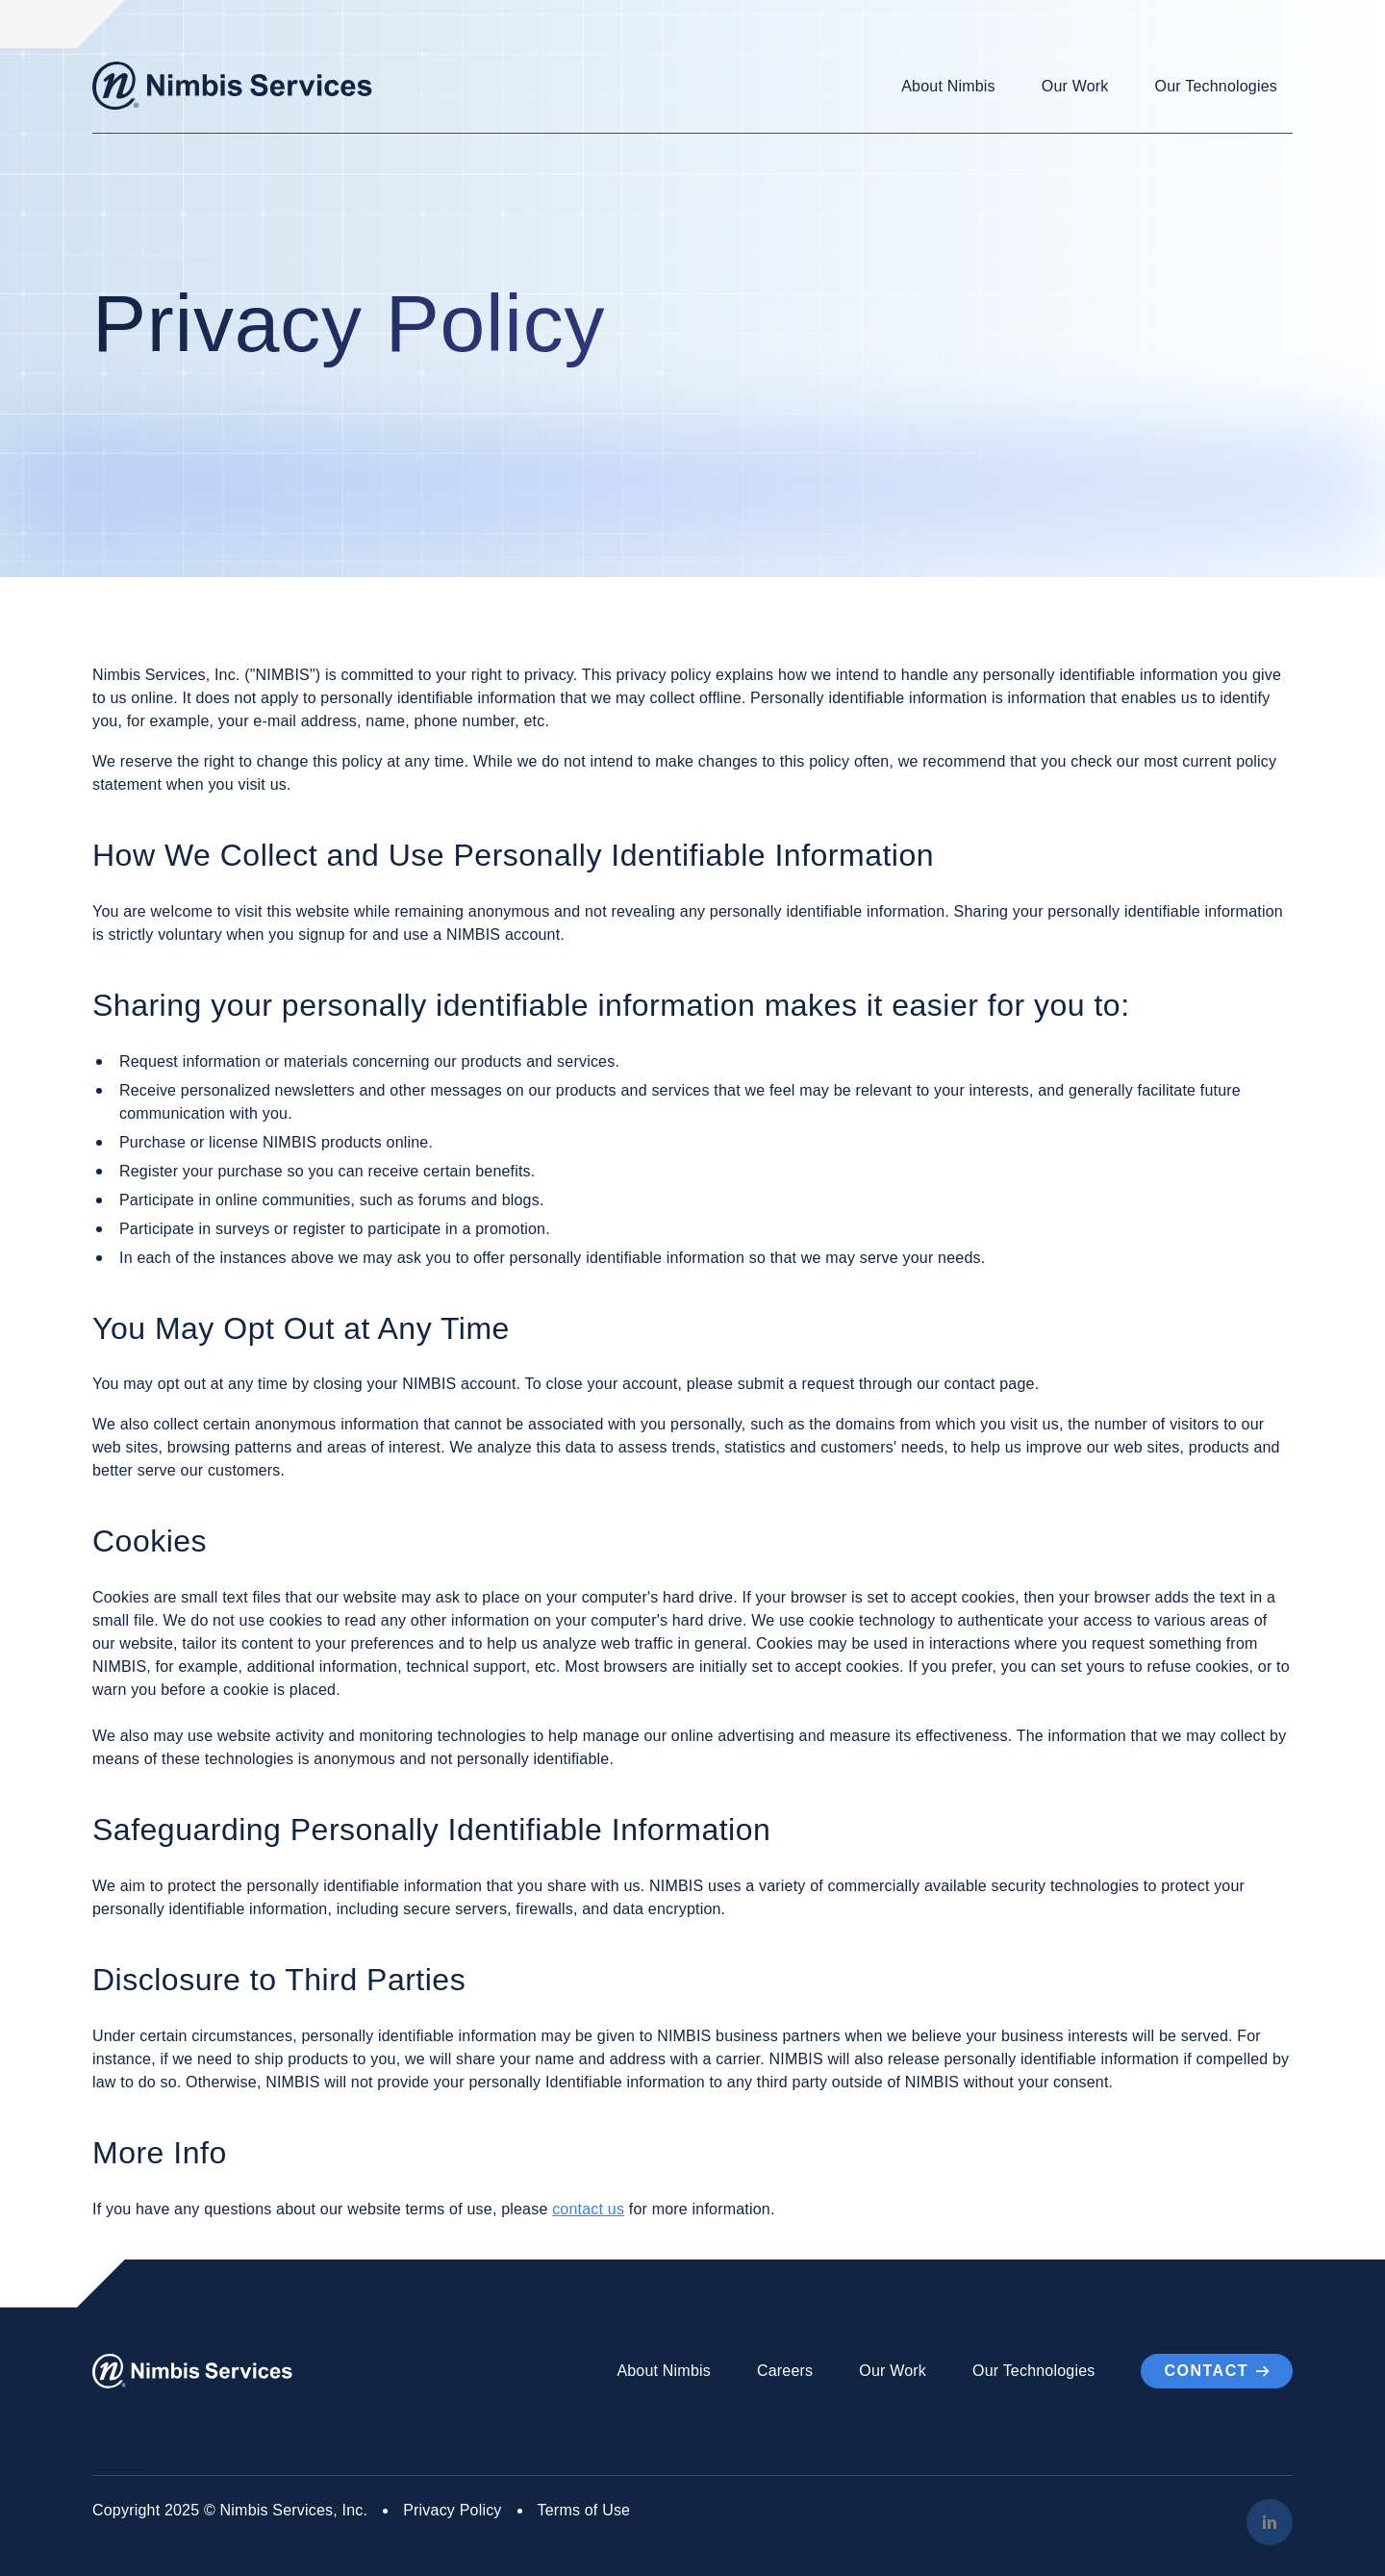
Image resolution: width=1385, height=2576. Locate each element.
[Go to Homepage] (232, 86)
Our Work (1075, 86)
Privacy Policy (452, 2510)
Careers (785, 2370)
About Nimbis (948, 86)
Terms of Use (584, 2510)
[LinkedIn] (1269, 2522)
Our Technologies (1216, 86)
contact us (588, 2209)
